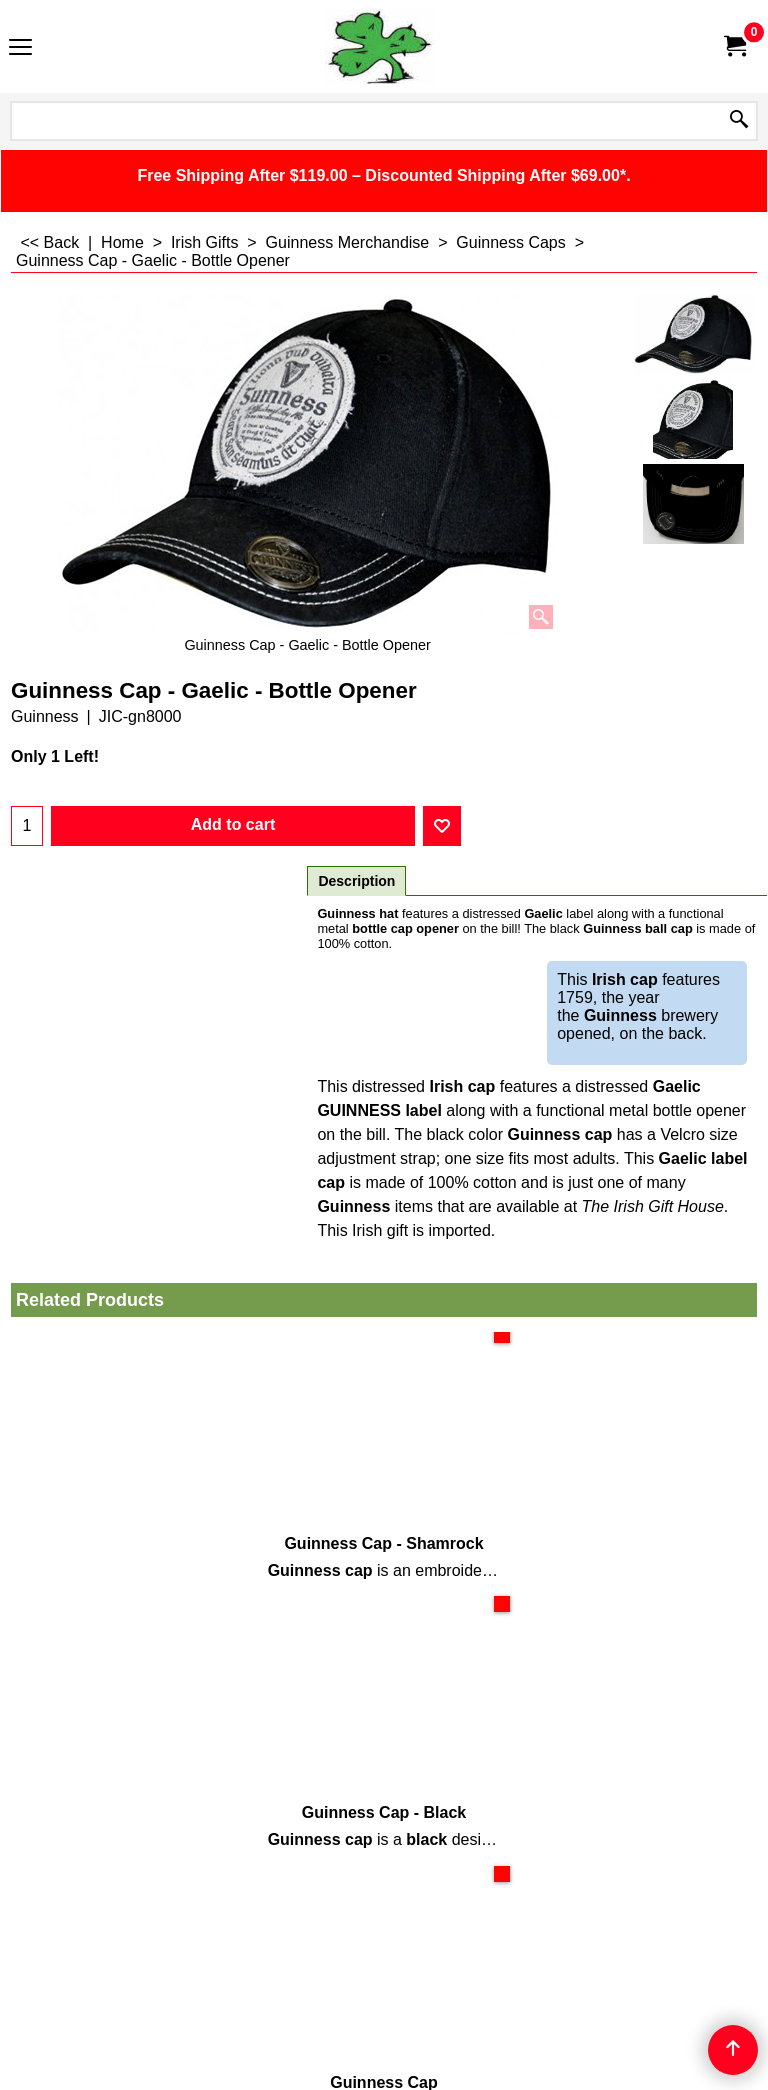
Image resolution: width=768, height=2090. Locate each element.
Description (356, 881)
